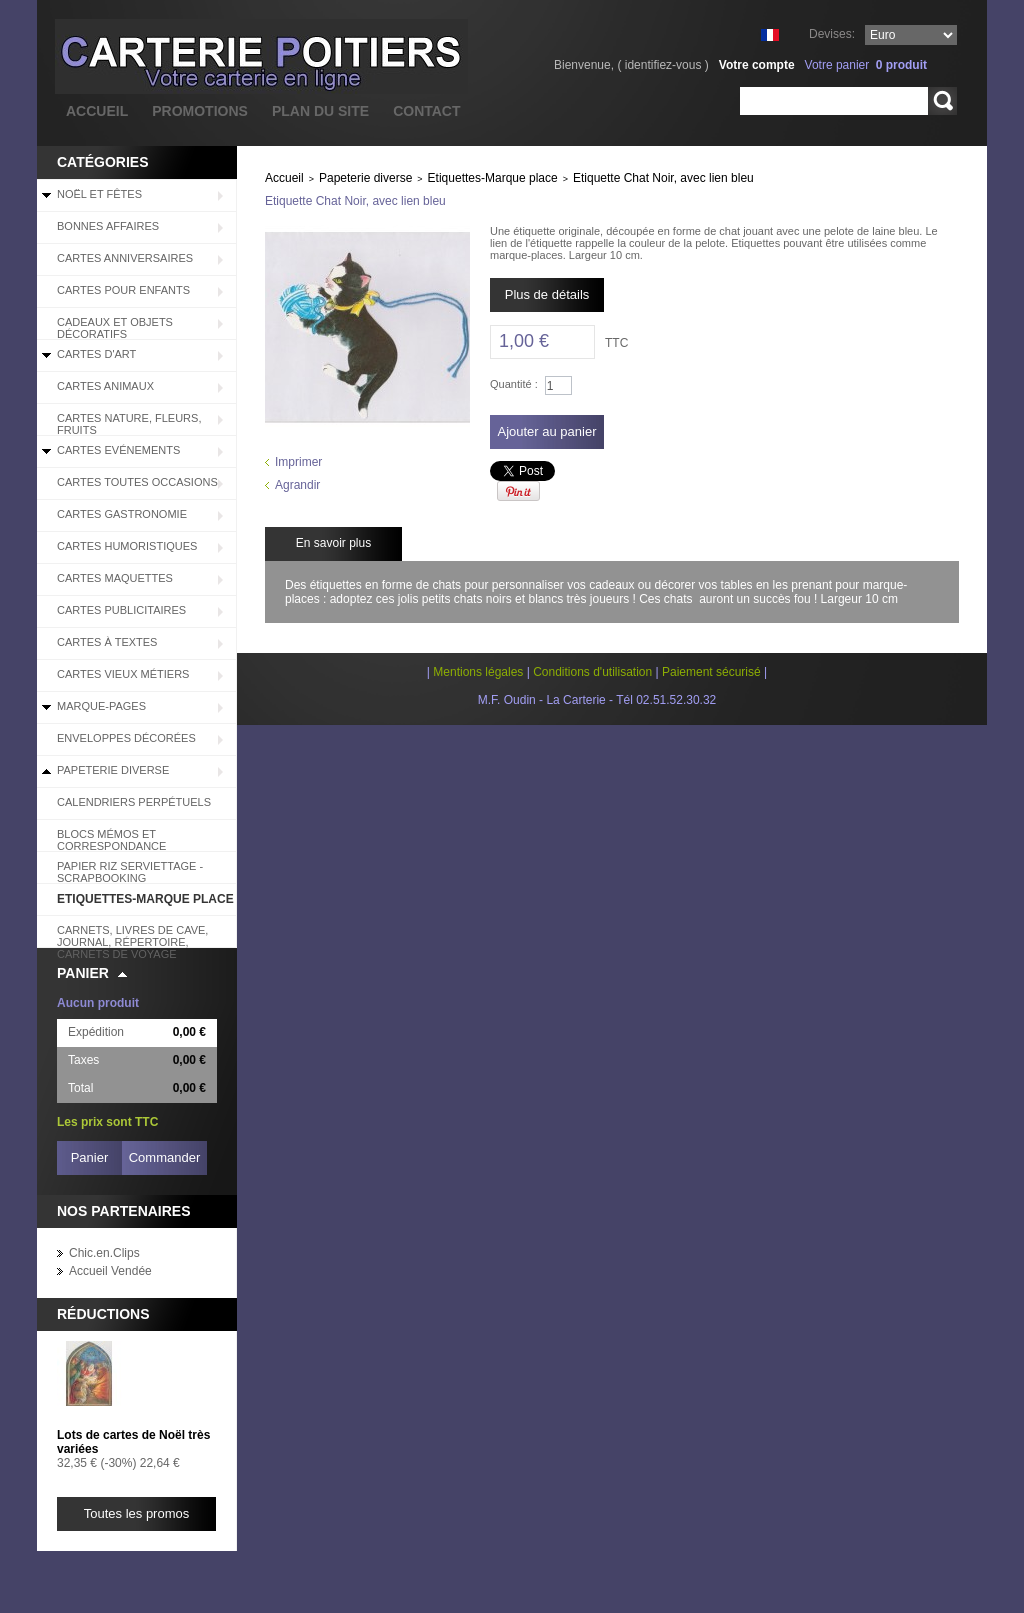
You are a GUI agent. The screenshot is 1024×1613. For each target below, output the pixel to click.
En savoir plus (333, 543)
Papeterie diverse (113, 770)
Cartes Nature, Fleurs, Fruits (129, 424)
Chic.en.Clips (104, 1253)
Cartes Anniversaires (125, 258)
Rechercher (942, 101)
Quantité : (514, 384)
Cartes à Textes (107, 642)
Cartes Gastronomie (122, 514)
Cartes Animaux (105, 386)
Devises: (832, 34)
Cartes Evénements (118, 450)
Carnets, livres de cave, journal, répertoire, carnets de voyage (132, 936)
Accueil (284, 178)
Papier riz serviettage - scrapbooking (130, 872)
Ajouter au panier (546, 431)
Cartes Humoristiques (127, 546)
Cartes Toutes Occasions (137, 482)
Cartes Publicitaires (121, 610)
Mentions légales (478, 672)
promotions (200, 111)
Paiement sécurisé (711, 672)
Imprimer (298, 462)
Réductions (103, 1314)
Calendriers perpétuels (134, 802)
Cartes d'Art (96, 354)
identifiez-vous (663, 65)
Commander (165, 1157)
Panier (83, 973)
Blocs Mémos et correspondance (111, 840)
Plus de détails (547, 294)
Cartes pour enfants (123, 290)
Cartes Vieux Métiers (123, 674)
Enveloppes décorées (126, 738)
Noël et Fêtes (99, 194)
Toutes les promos (137, 1513)
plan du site (320, 111)
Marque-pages (101, 706)
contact (426, 111)
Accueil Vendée (110, 1271)
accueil (97, 111)
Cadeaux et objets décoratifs (115, 328)
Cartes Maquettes (115, 578)
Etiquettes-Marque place (145, 899)
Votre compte (757, 65)
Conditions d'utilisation (592, 672)
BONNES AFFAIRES (108, 226)
